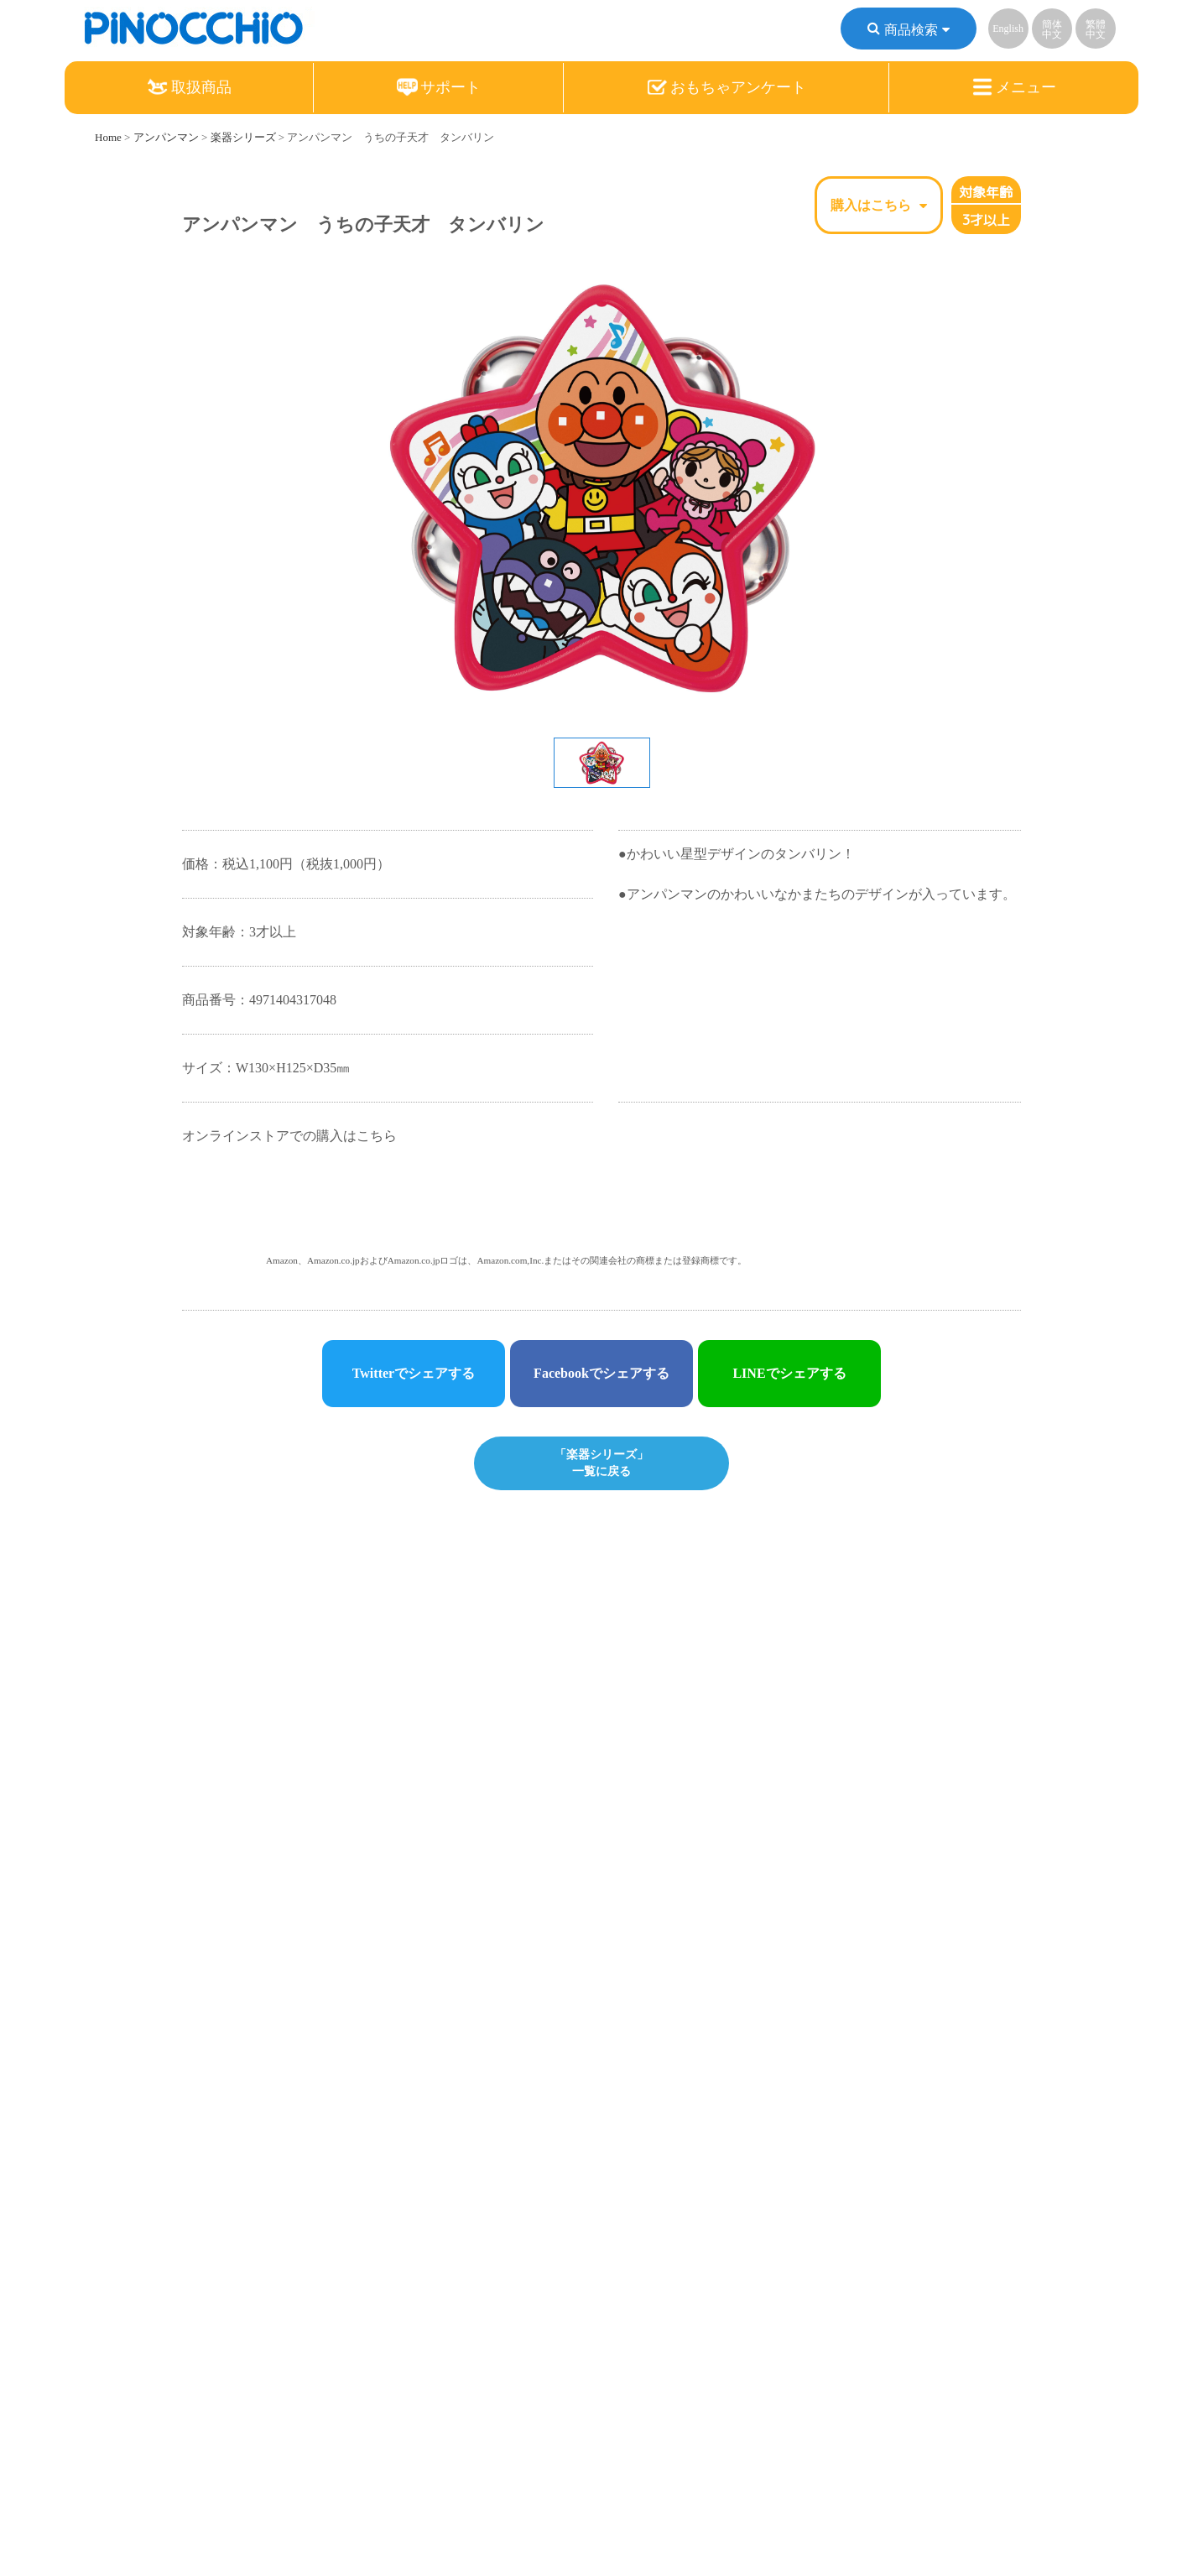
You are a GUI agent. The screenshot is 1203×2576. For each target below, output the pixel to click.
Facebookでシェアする (601, 1373)
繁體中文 (1096, 32)
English (1007, 31)
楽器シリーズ (243, 137)
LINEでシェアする (789, 1373)
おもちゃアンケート (726, 89)
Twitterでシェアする (413, 1373)
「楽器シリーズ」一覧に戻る (601, 1462)
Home (108, 137)
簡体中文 (1052, 32)
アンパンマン (166, 137)
